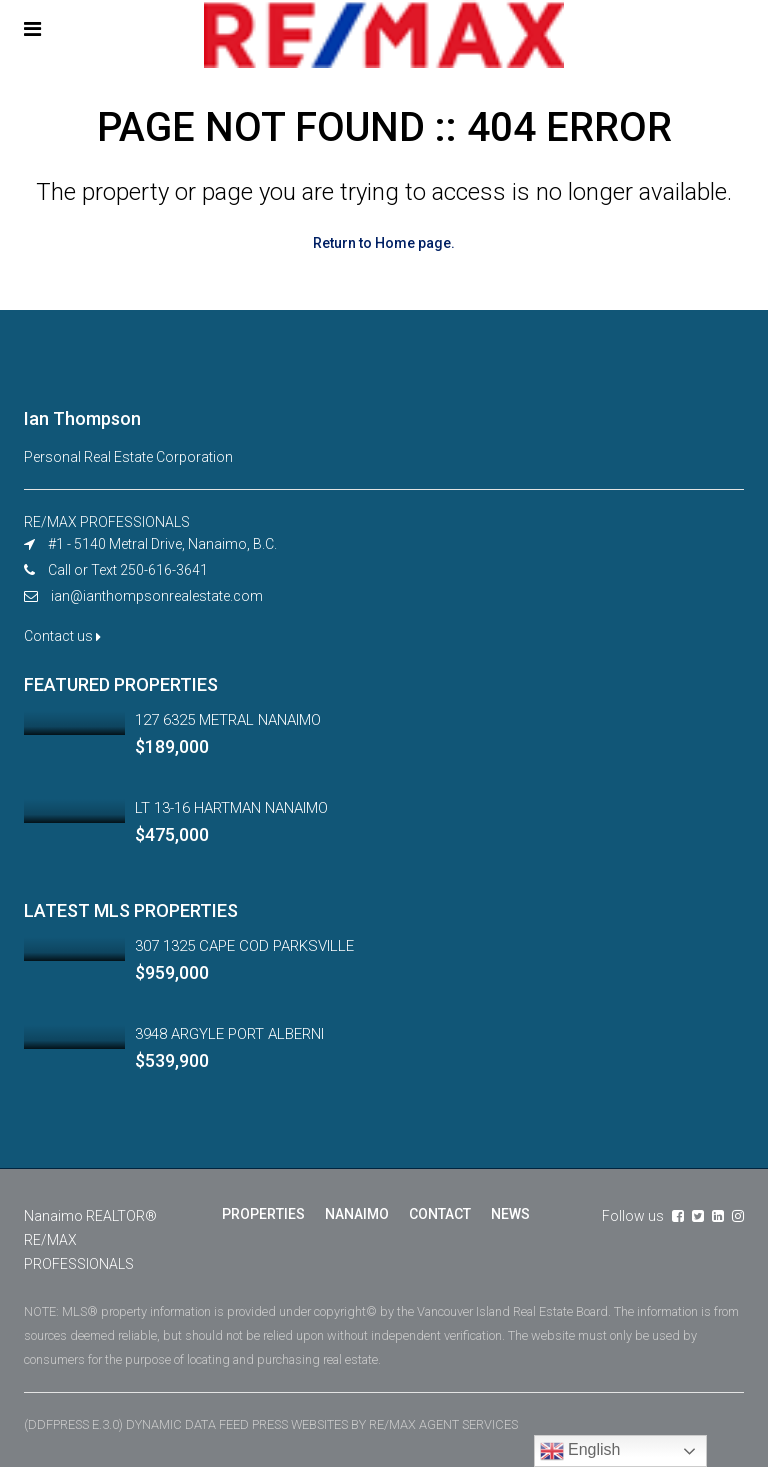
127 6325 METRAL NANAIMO (228, 720)
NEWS (510, 1214)
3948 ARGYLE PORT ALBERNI (229, 1034)
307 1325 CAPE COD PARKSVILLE (244, 946)
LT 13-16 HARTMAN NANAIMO (231, 808)
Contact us (62, 636)
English (580, 1451)
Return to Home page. (384, 243)
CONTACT (440, 1214)
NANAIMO (357, 1214)
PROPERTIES (263, 1214)
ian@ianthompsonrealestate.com (157, 596)
